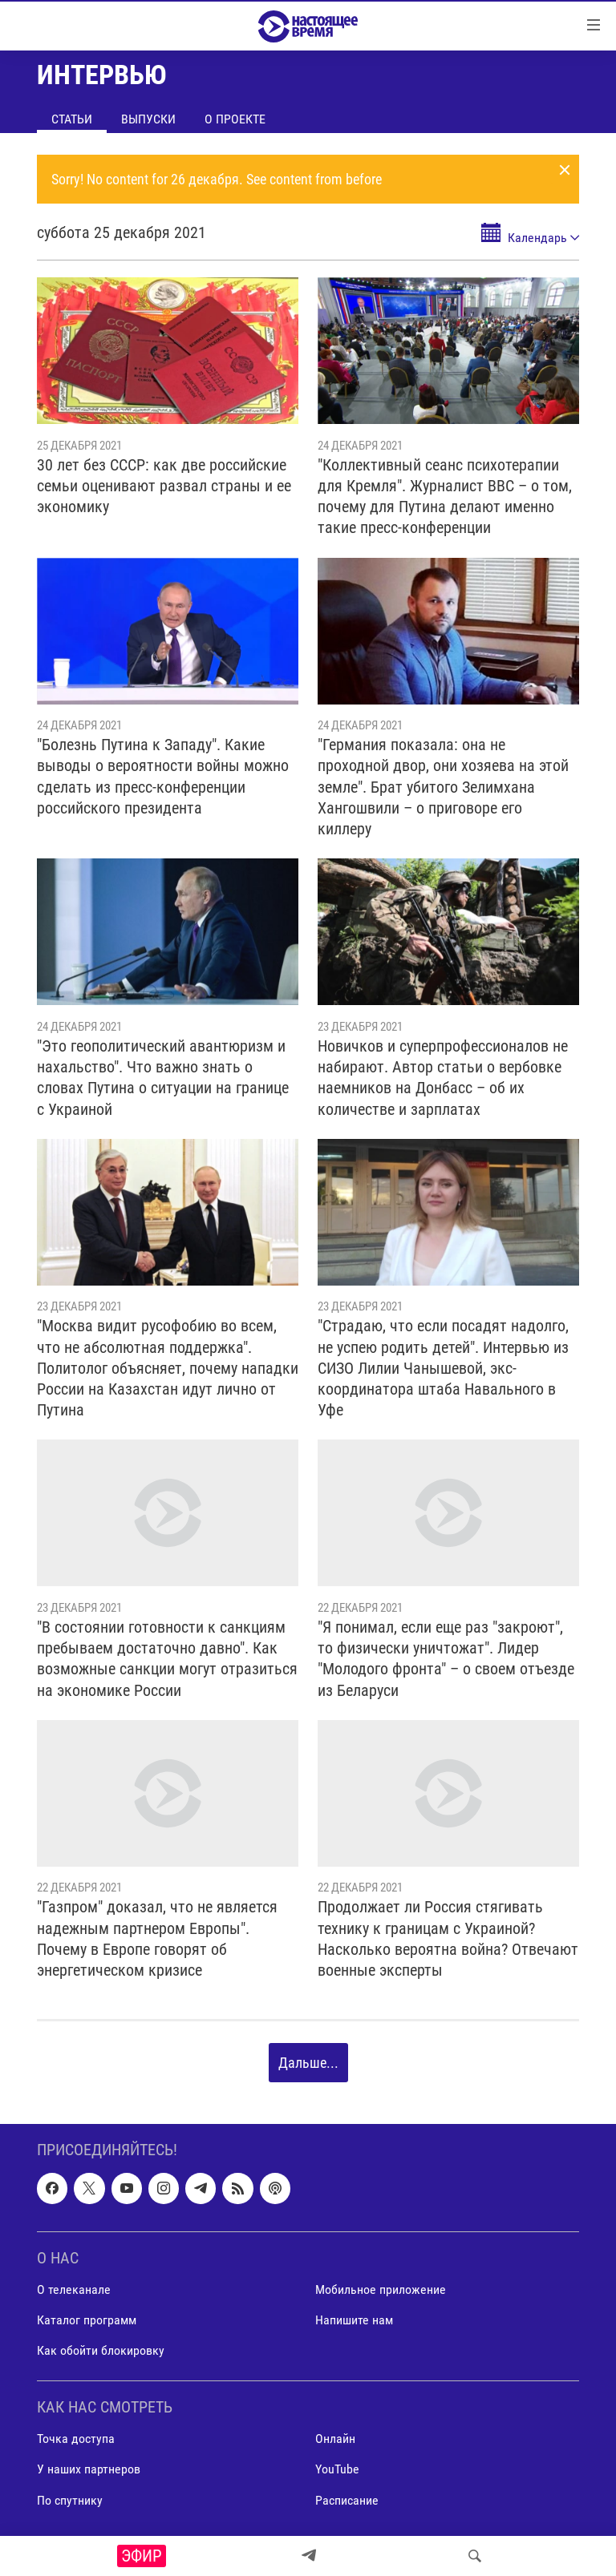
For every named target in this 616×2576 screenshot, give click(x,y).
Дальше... (308, 2062)
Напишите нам (354, 2320)
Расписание (347, 2500)
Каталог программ (86, 2320)
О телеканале (74, 2289)
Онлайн (335, 2439)
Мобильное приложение (380, 2289)
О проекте (235, 119)
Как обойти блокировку (100, 2351)
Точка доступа (76, 2439)
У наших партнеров (88, 2469)
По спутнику (70, 2500)
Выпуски (148, 119)
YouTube (337, 2469)
